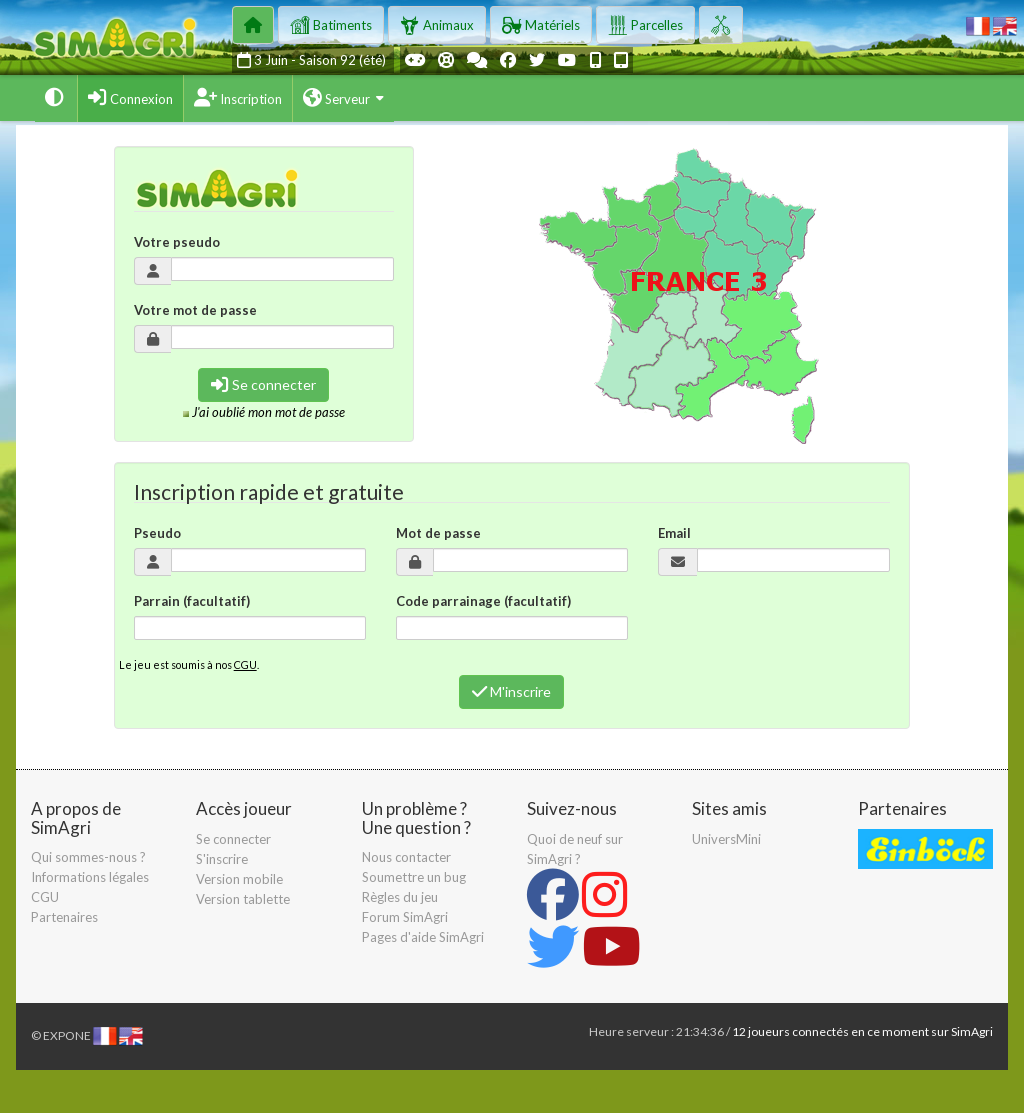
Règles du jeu (400, 897)
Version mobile (239, 879)
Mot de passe (438, 533)
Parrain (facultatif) (192, 601)
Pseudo (157, 533)
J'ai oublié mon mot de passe (268, 412)
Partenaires (64, 917)
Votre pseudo (177, 242)
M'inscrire (511, 691)
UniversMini (726, 839)
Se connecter (263, 384)
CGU (245, 664)
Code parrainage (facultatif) (483, 601)
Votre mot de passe (195, 310)
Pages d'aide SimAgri (423, 937)
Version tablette (243, 899)
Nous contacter (406, 857)
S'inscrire (222, 859)
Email (674, 533)
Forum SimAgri (405, 917)
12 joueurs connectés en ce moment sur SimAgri (862, 1031)
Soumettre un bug (414, 877)
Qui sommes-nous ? (88, 857)
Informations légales (90, 877)
